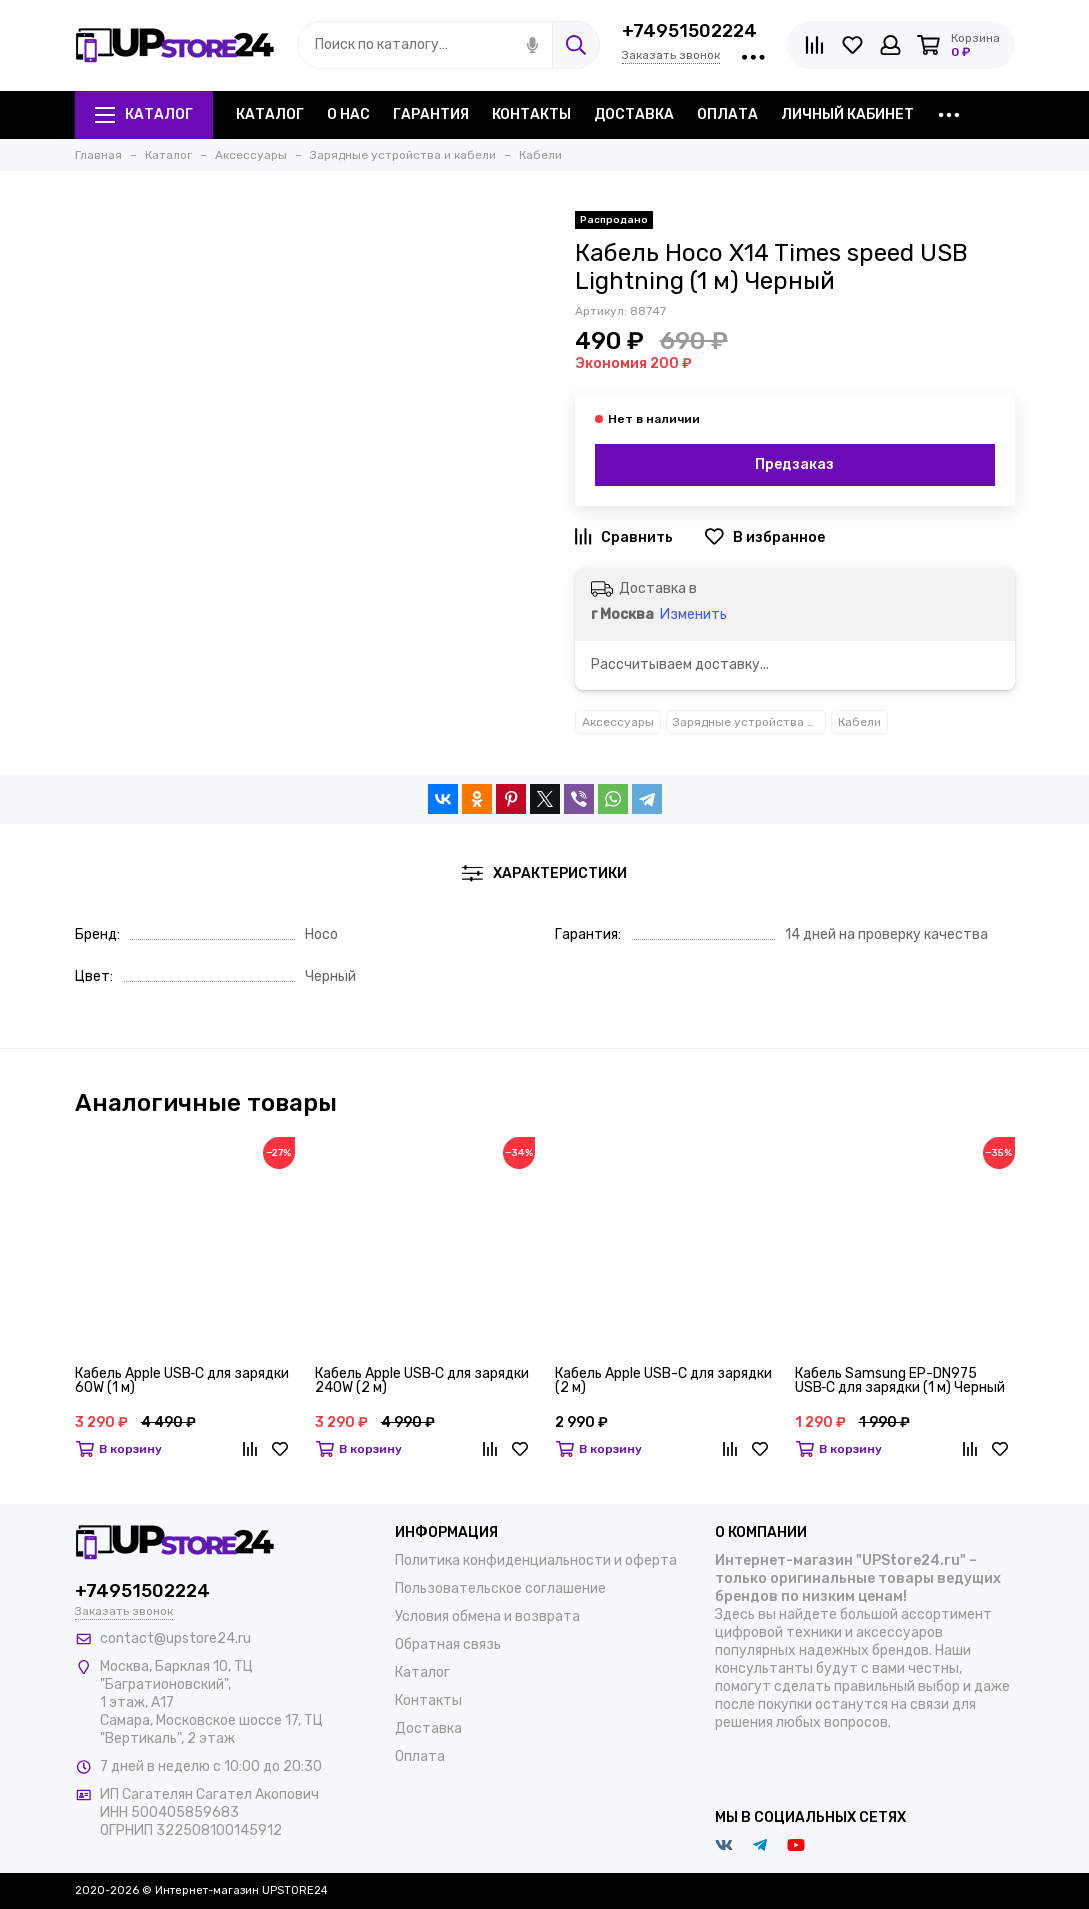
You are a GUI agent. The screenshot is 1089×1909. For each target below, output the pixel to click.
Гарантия (431, 114)
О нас (348, 114)
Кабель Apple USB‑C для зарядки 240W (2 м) (422, 1381)
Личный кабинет (847, 114)
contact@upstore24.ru (175, 1638)
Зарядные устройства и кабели (749, 722)
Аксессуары (618, 722)
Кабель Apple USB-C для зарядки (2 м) (663, 1381)
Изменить (693, 614)
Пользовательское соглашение (500, 1588)
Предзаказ (794, 464)
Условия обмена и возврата (487, 1616)
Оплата (727, 114)
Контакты (531, 114)
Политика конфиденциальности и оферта (536, 1560)
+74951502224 (689, 31)
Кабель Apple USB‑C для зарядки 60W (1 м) (182, 1381)
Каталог (144, 114)
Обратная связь (448, 1644)
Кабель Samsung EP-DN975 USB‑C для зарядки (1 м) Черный (900, 1381)
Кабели (859, 722)
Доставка (634, 114)
